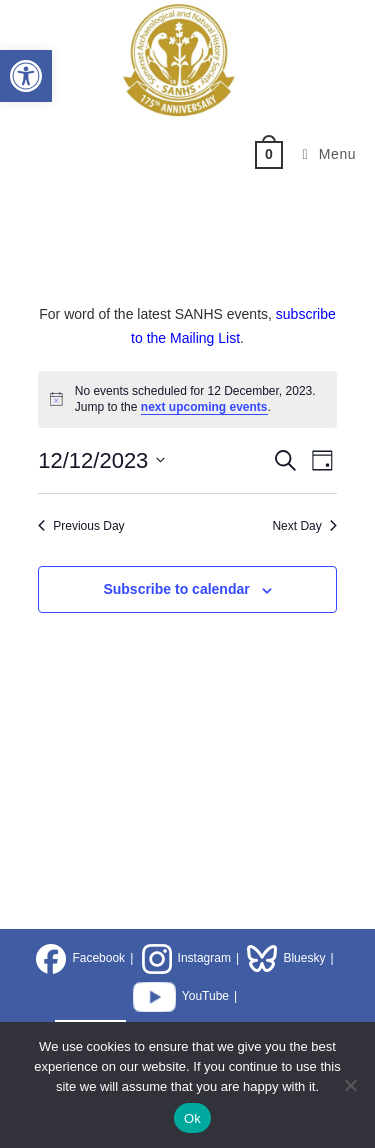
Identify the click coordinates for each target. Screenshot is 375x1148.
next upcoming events (204, 407)
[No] (350, 1085)
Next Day (304, 526)
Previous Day (81, 526)
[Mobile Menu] (322, 154)
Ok (192, 1118)
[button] (26, 76)
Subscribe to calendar (176, 589)
